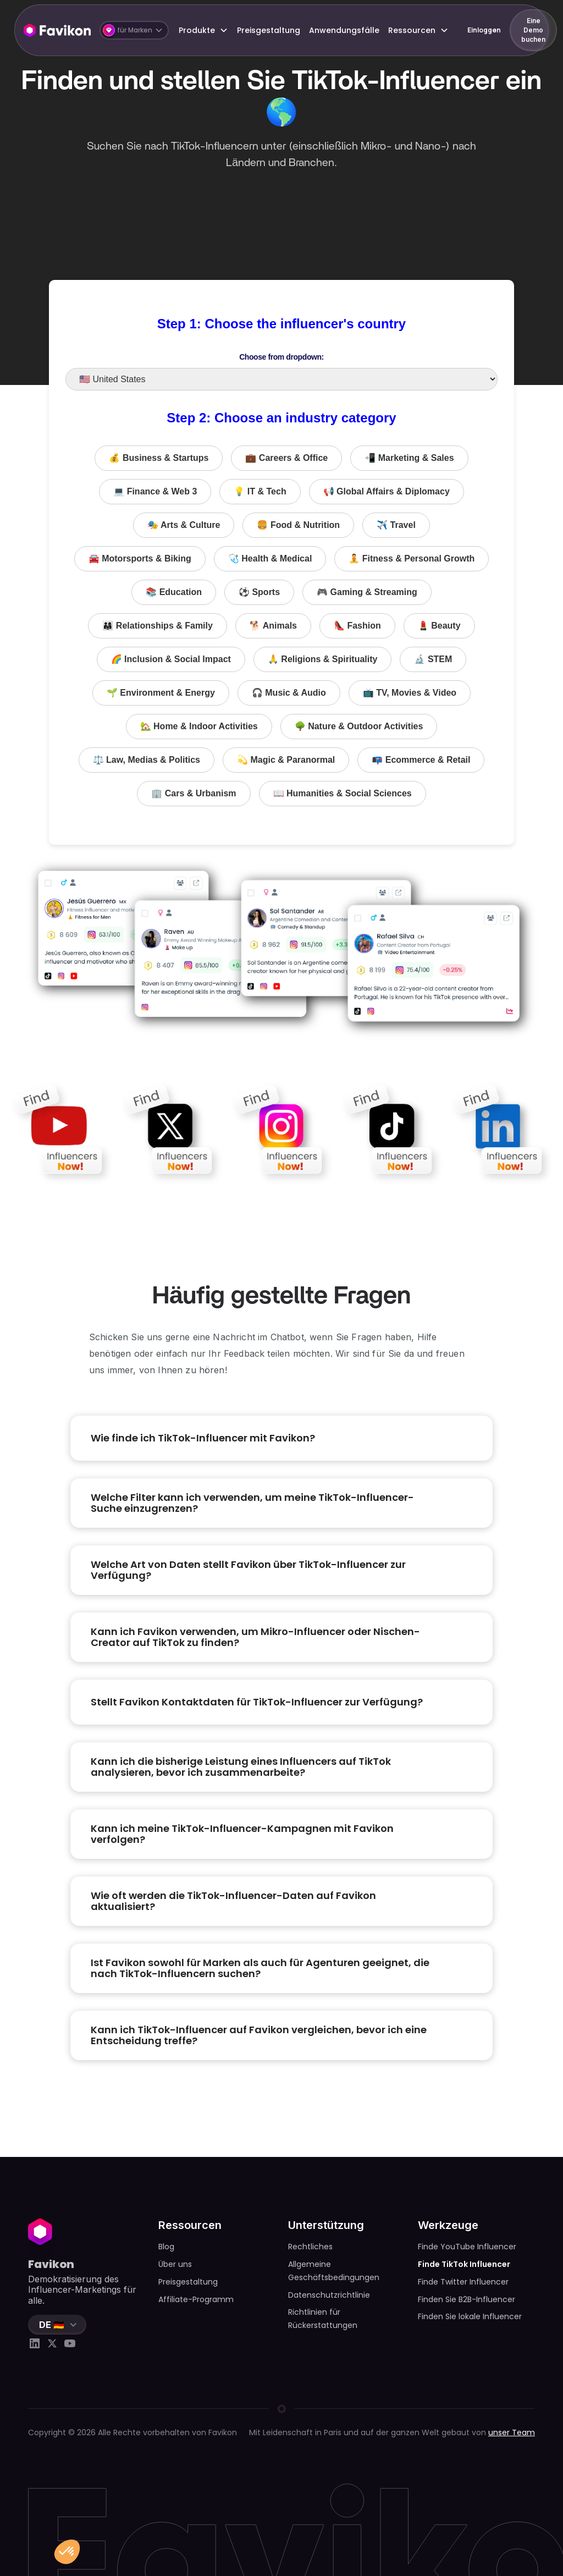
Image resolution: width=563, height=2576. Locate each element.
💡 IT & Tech (260, 491)
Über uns (175, 2264)
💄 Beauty (439, 625)
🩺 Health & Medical (270, 558)
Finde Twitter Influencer (463, 2281)
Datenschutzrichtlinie (329, 2294)
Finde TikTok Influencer (464, 2264)
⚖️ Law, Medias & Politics (146, 759)
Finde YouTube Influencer (467, 2246)
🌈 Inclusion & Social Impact (171, 659)
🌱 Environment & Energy (161, 692)
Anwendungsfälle (344, 30)
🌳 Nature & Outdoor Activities (359, 726)
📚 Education (174, 592)
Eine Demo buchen (533, 29)
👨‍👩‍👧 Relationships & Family (157, 625)
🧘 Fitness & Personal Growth (411, 558)
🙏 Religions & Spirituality (323, 659)
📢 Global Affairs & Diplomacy (386, 491)
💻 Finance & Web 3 (155, 491)
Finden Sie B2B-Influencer (466, 2299)
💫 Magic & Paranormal (286, 759)
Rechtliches (310, 2246)
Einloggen (484, 30)
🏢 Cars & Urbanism (193, 793)
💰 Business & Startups (158, 458)
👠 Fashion (357, 625)
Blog (166, 2246)
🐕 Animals (273, 625)
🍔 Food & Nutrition (298, 525)
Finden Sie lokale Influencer (470, 2316)
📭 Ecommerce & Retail (421, 759)
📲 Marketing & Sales (409, 458)
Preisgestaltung (268, 30)
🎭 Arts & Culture (183, 525)
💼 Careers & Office (286, 458)
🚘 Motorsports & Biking (140, 558)
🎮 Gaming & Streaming (367, 592)
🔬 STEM (433, 659)
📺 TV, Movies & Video (409, 692)
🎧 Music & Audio (289, 692)
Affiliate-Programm (196, 2299)
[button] (134, 30)
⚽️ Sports (259, 592)
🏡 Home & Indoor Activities (199, 726)
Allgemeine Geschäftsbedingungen (333, 2271)
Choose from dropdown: (281, 357)
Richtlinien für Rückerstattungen (322, 2319)
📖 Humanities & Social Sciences (342, 793)
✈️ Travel (396, 525)
